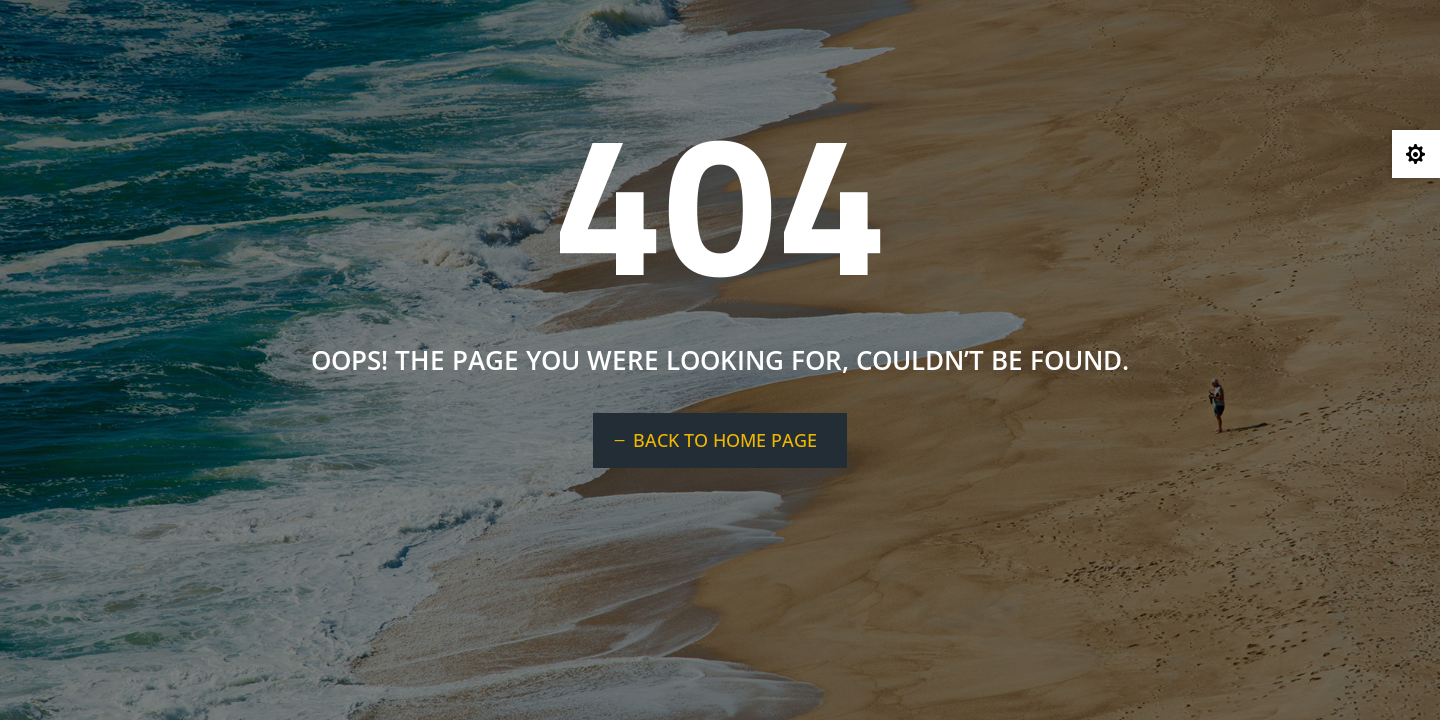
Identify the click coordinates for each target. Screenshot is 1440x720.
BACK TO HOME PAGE (725, 440)
